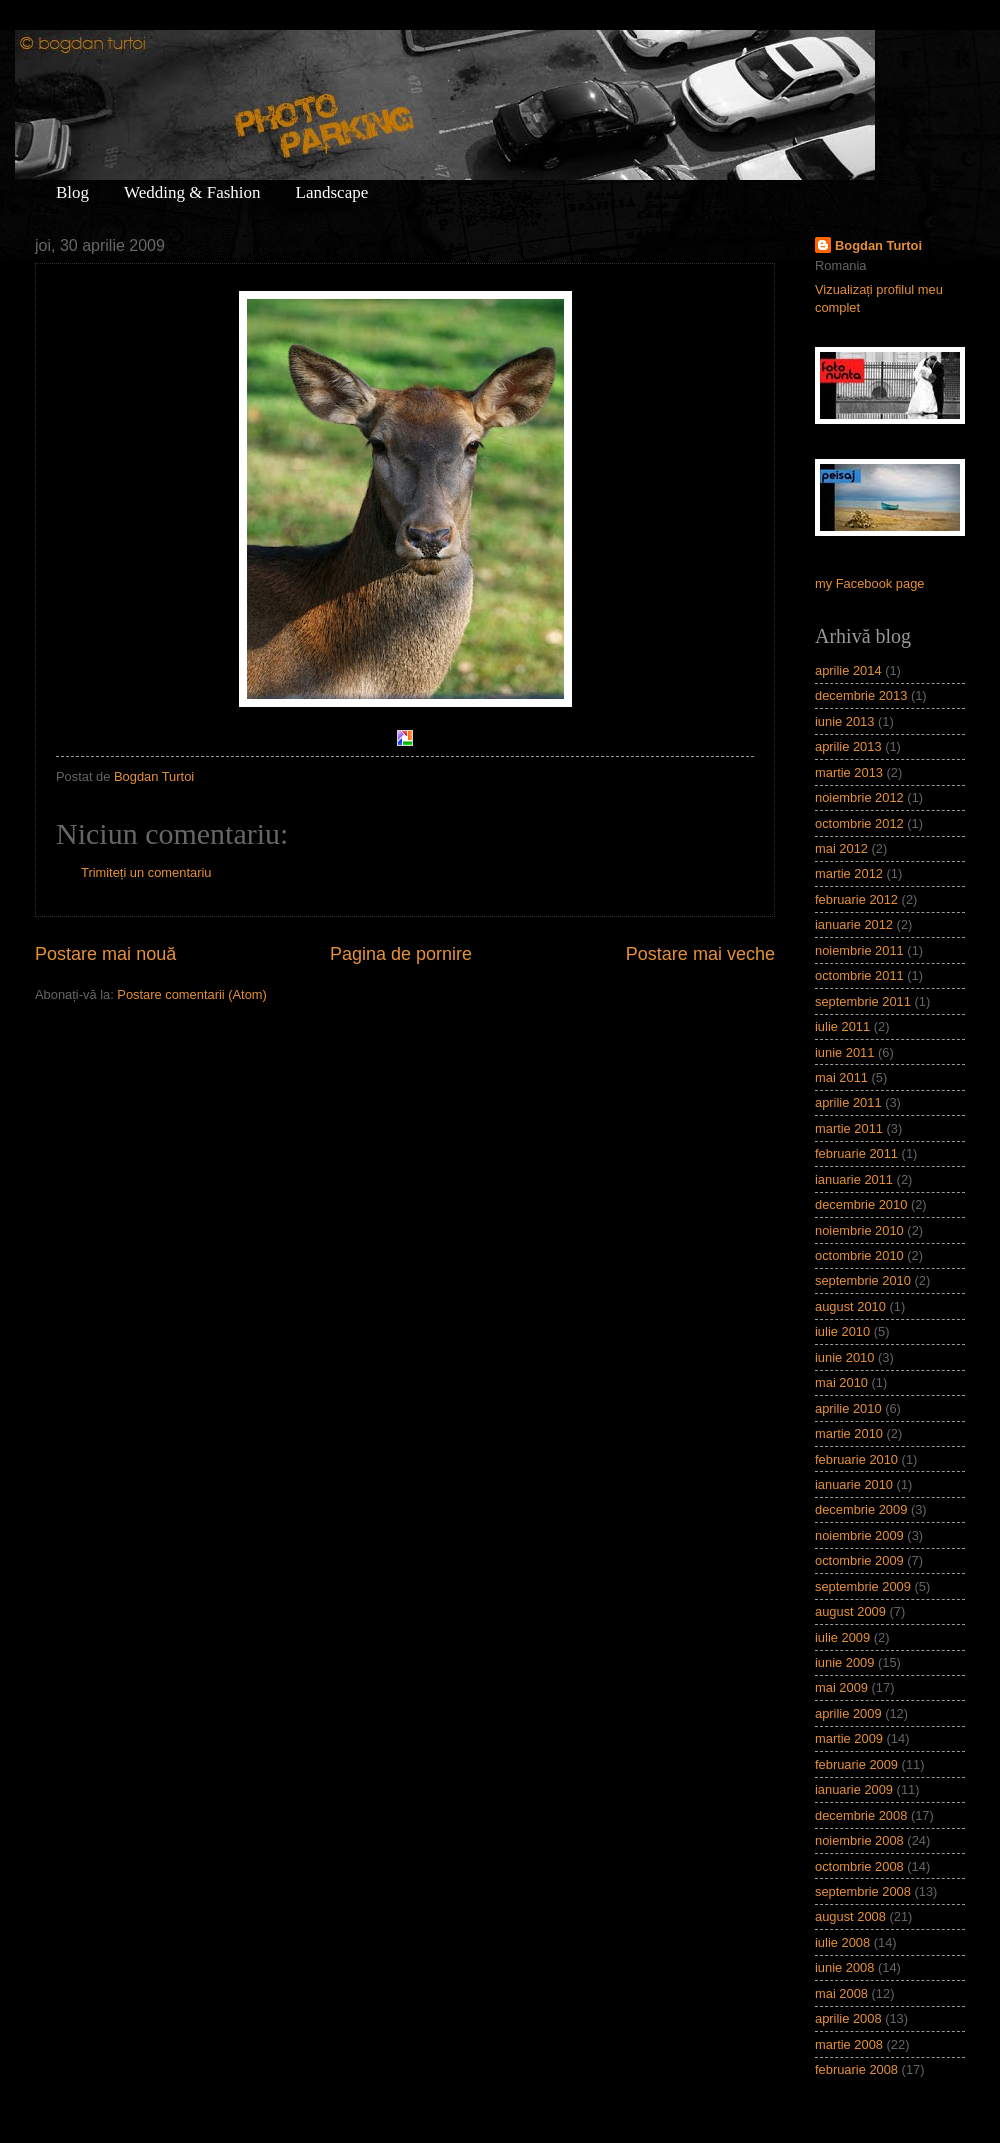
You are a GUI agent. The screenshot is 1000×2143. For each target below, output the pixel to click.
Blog (72, 192)
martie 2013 (849, 772)
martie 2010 (849, 1433)
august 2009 (850, 1611)
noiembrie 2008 (859, 1840)
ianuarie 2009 (854, 1789)
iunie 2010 (844, 1357)
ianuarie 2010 (854, 1484)
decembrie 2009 (861, 1509)
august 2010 (850, 1306)
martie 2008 (849, 2044)
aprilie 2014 (848, 670)
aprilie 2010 (848, 1408)
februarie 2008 (856, 2069)
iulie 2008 (842, 1942)
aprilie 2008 (848, 2018)
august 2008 (850, 1916)
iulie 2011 (842, 1026)
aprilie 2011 (848, 1102)
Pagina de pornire (401, 954)
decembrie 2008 (861, 1815)
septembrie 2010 (863, 1280)
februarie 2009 (856, 1764)
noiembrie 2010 (859, 1230)
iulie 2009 (842, 1637)
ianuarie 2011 (854, 1179)
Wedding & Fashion (192, 192)
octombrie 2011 (859, 975)
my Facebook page (870, 583)
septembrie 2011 (863, 1001)
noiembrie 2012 (859, 797)
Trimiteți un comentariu (146, 872)
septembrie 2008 (863, 1891)
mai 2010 (841, 1382)
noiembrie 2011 (859, 950)
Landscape (332, 192)
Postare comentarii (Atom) (192, 994)
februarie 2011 (856, 1153)
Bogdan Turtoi (878, 245)
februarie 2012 (856, 899)
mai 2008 (841, 1993)
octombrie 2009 (859, 1560)
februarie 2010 (856, 1459)
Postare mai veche (700, 954)
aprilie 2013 (848, 746)
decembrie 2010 (861, 1204)
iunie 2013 (844, 721)
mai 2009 (841, 1687)
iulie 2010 (842, 1331)
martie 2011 (849, 1128)
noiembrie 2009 (859, 1535)
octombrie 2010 (859, 1255)
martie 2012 (849, 873)
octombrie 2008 (859, 1866)
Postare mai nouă (105, 954)
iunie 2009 (844, 1662)
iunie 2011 (844, 1052)
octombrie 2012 (859, 823)
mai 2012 (841, 848)
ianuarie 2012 (854, 924)
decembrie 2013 (861, 695)
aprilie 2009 (848, 1713)
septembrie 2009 (863, 1586)
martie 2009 (849, 1738)
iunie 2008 (844, 1967)
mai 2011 (841, 1077)
